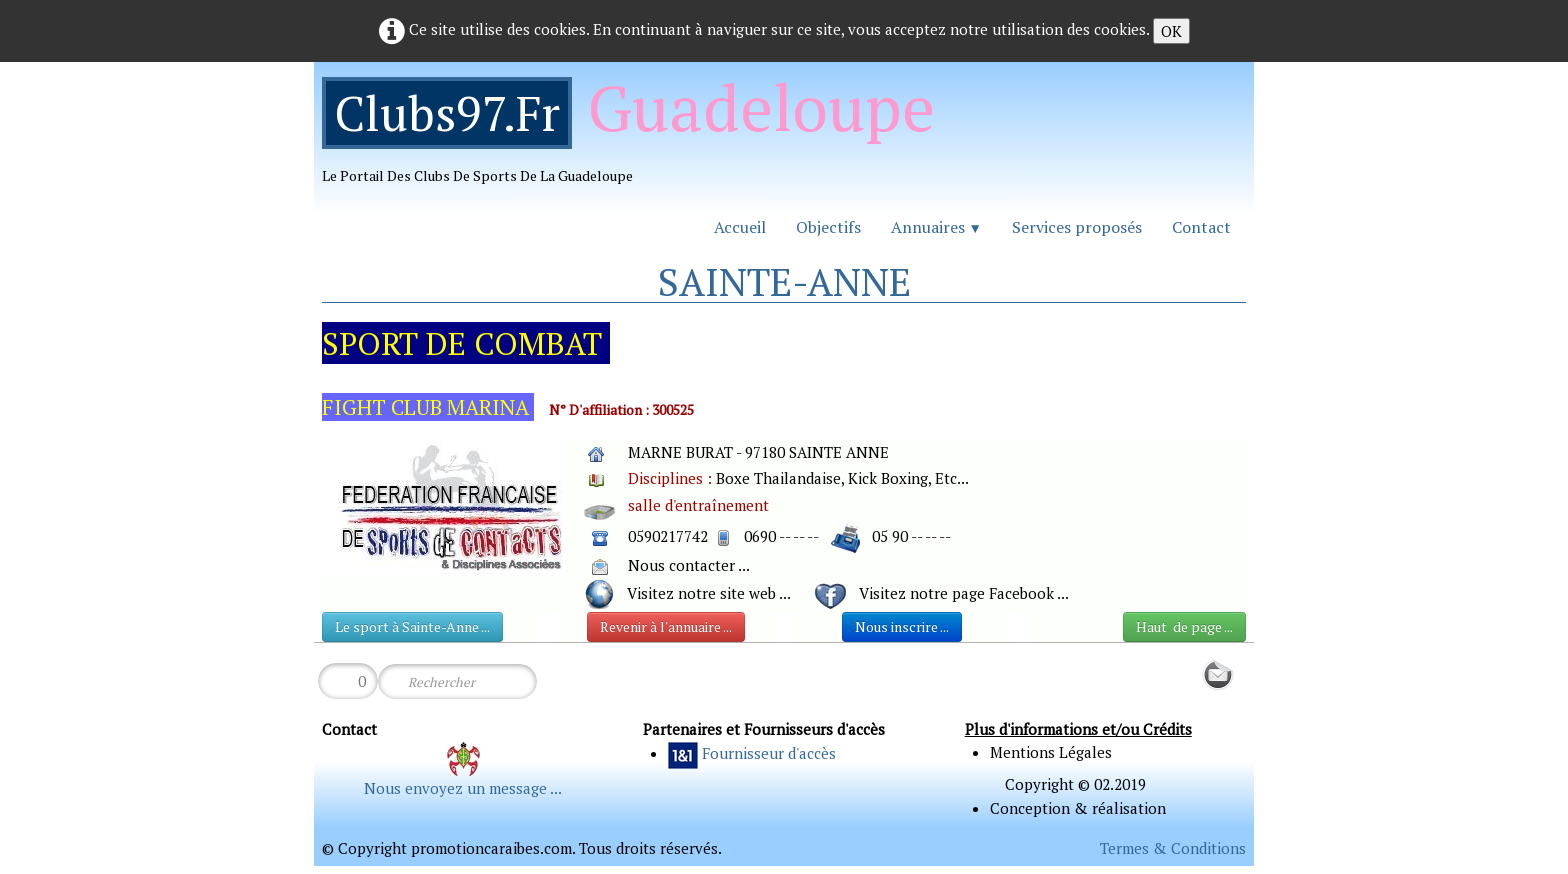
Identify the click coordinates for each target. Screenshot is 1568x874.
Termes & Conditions (1173, 848)
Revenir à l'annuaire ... (666, 626)
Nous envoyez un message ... (463, 788)
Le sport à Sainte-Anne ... (412, 626)
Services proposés (1077, 227)
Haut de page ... (1184, 626)
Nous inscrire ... (902, 626)
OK (1171, 31)
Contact (1201, 227)
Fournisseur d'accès (769, 753)
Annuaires (936, 227)
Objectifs (828, 227)
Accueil (740, 227)
